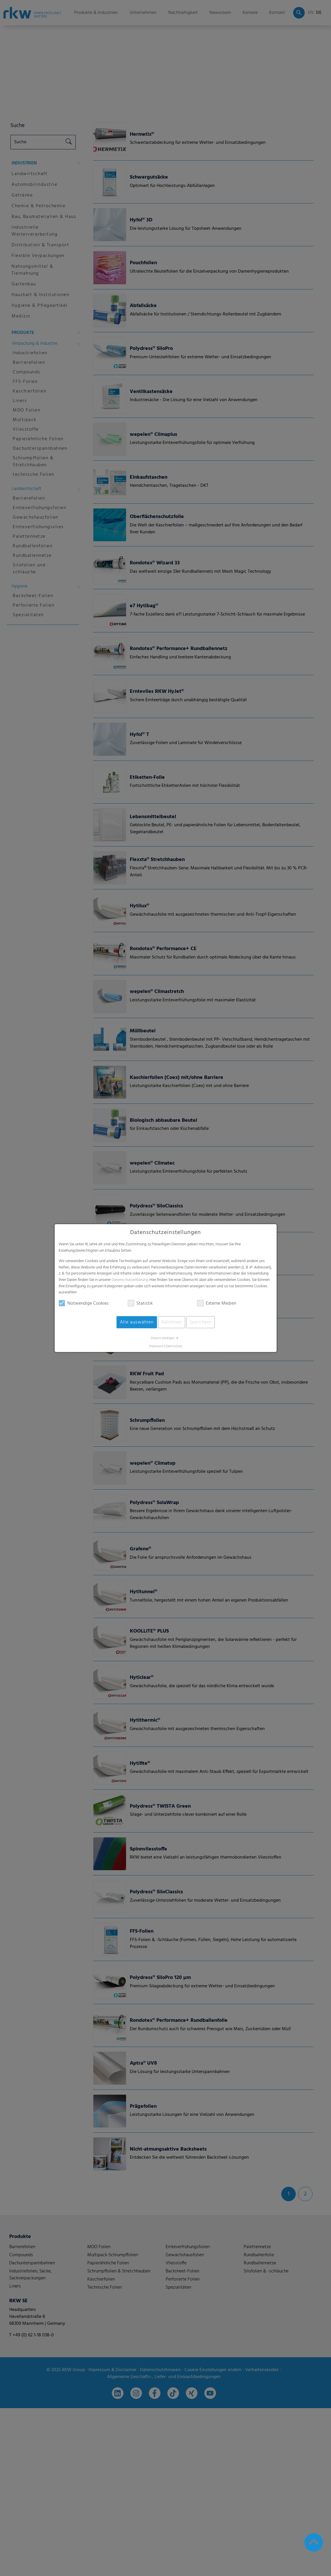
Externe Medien (216, 1303)
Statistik (140, 1303)
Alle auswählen (137, 1322)
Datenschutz (174, 1346)
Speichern (200, 1322)
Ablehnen (171, 1322)
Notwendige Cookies (84, 1303)
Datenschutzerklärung (130, 1280)
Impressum (156, 1346)
